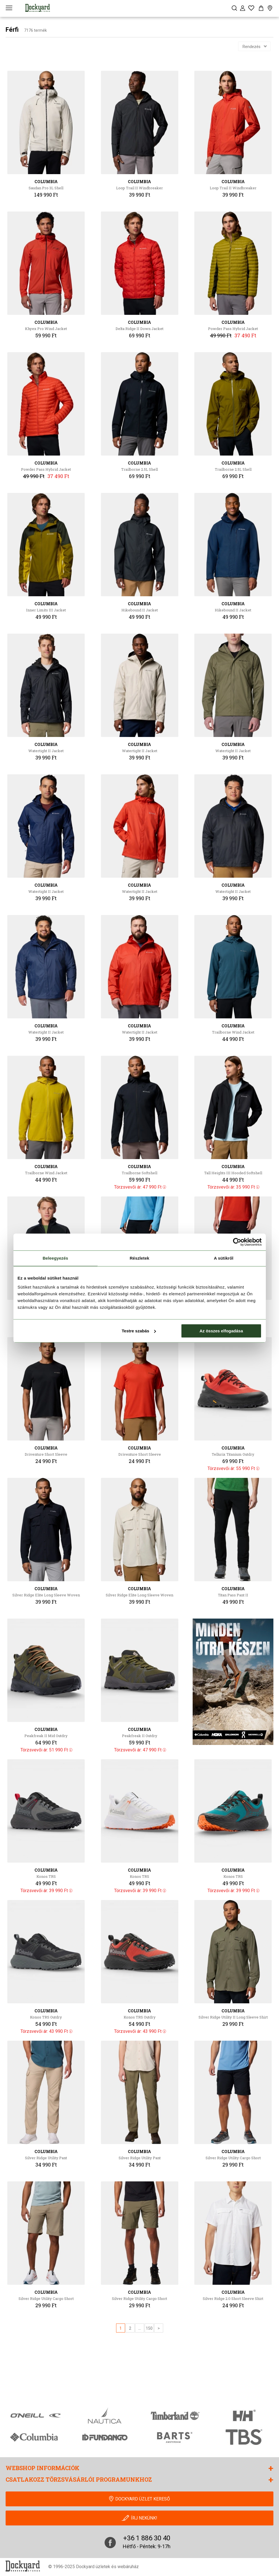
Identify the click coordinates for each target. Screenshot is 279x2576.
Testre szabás (139, 1330)
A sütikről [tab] (224, 1258)
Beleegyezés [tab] (55, 1258)
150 (149, 2328)
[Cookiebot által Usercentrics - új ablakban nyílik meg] (237, 1242)
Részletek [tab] (139, 1258)
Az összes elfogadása (221, 1330)
